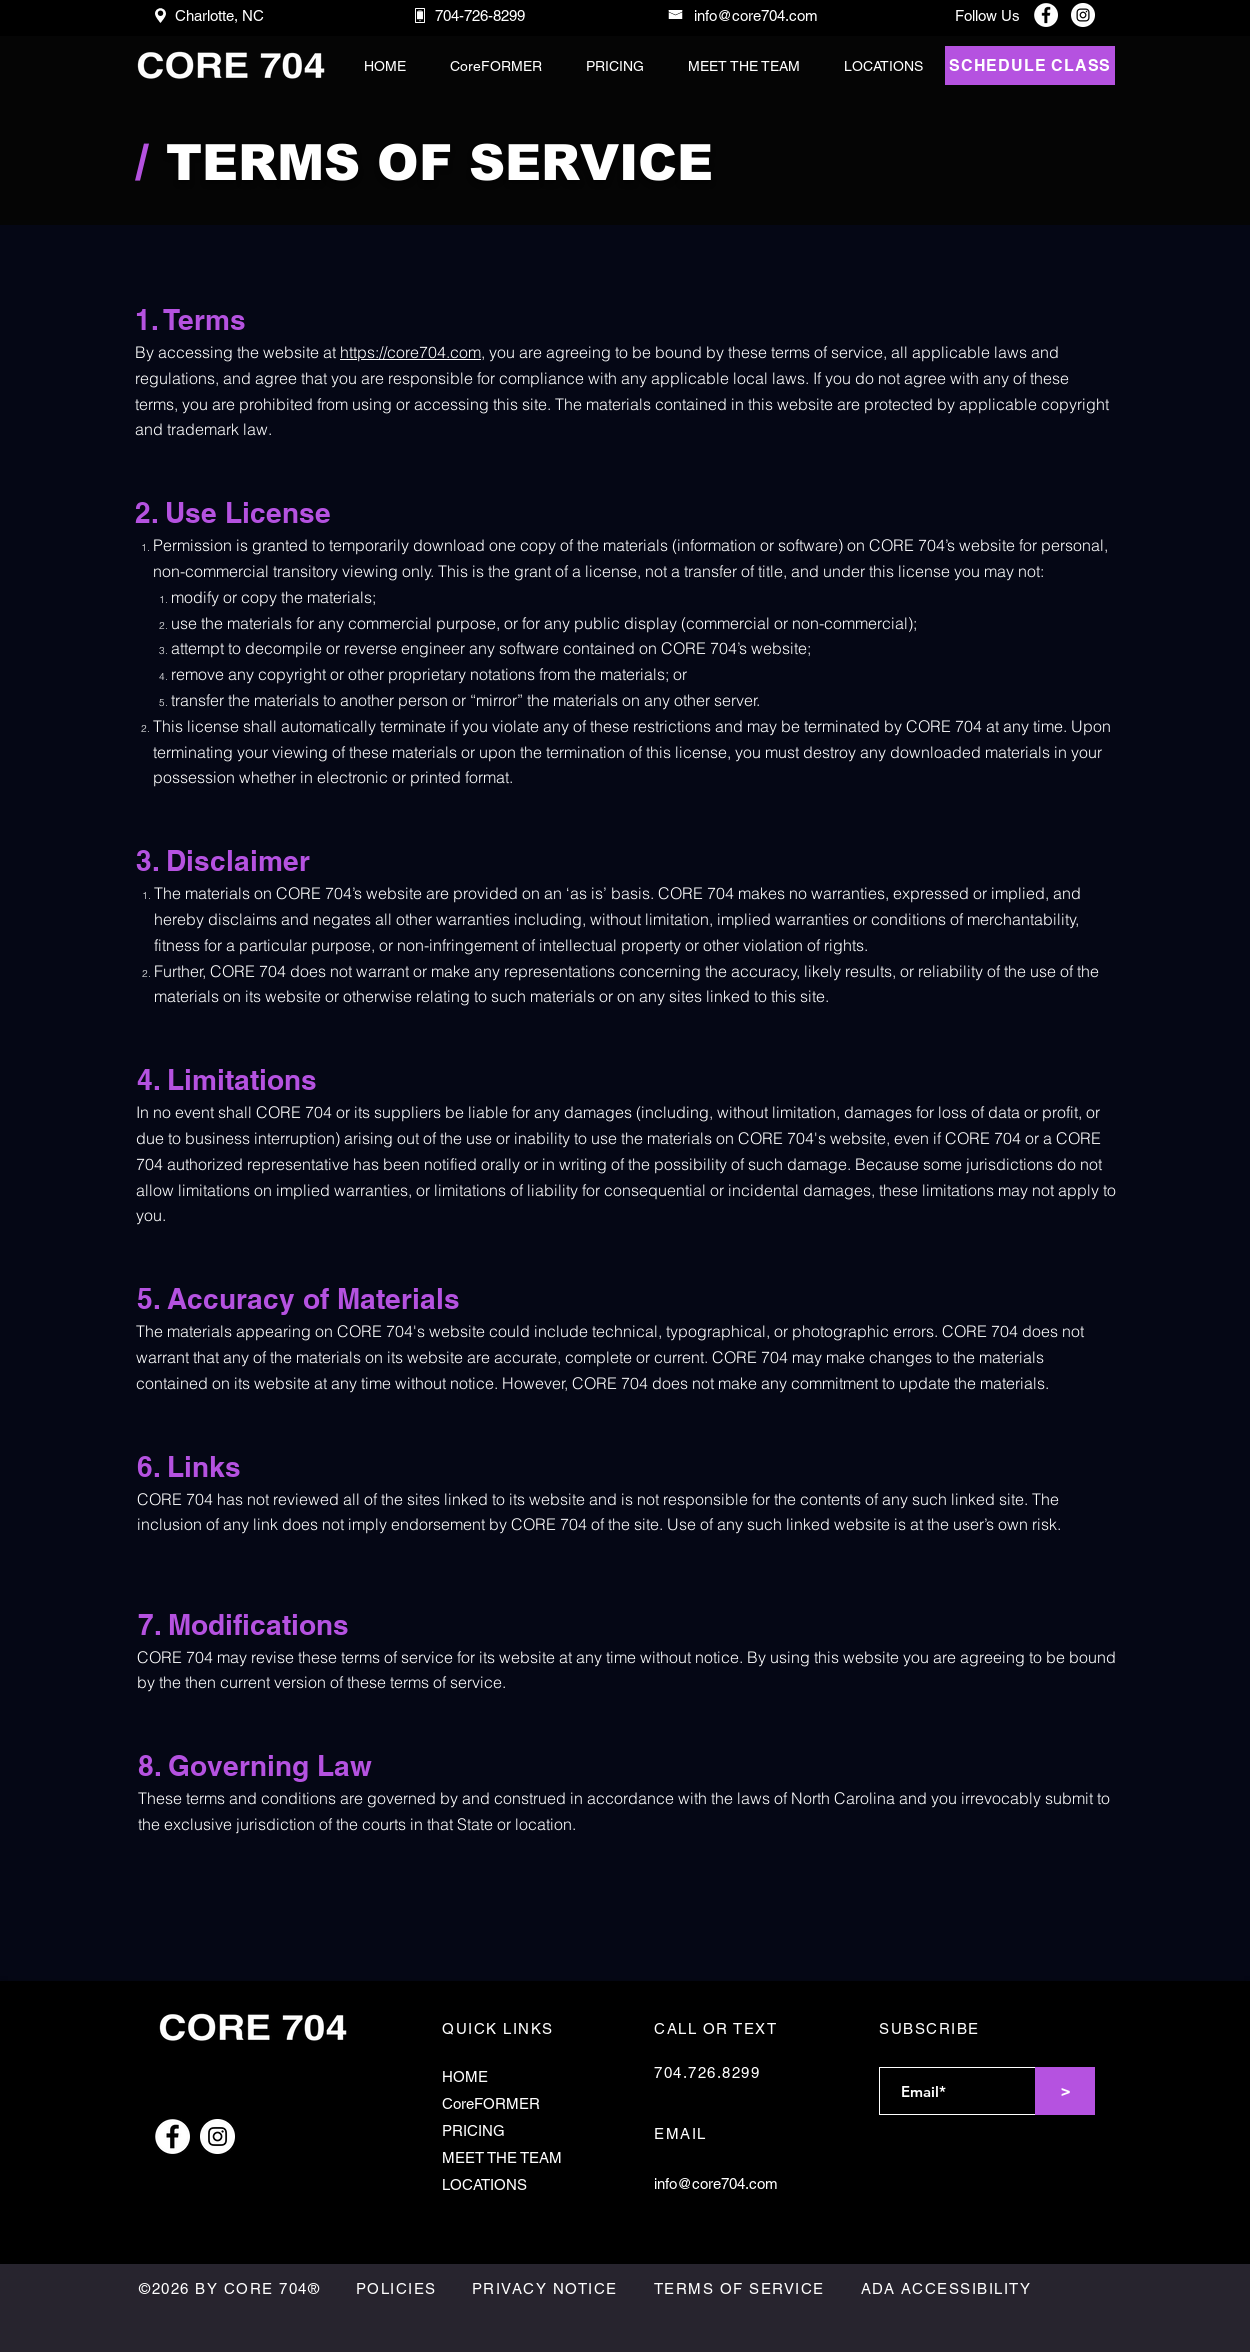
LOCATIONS (484, 2184)
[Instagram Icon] (217, 2136)
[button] (744, 66)
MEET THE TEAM (501, 2157)
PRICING (473, 2130)
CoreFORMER (491, 2103)
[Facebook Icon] (172, 2136)
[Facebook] (1046, 15)
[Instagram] (1083, 15)
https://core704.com (410, 352)
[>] (1065, 2091)
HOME (465, 2076)
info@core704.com (716, 2183)
